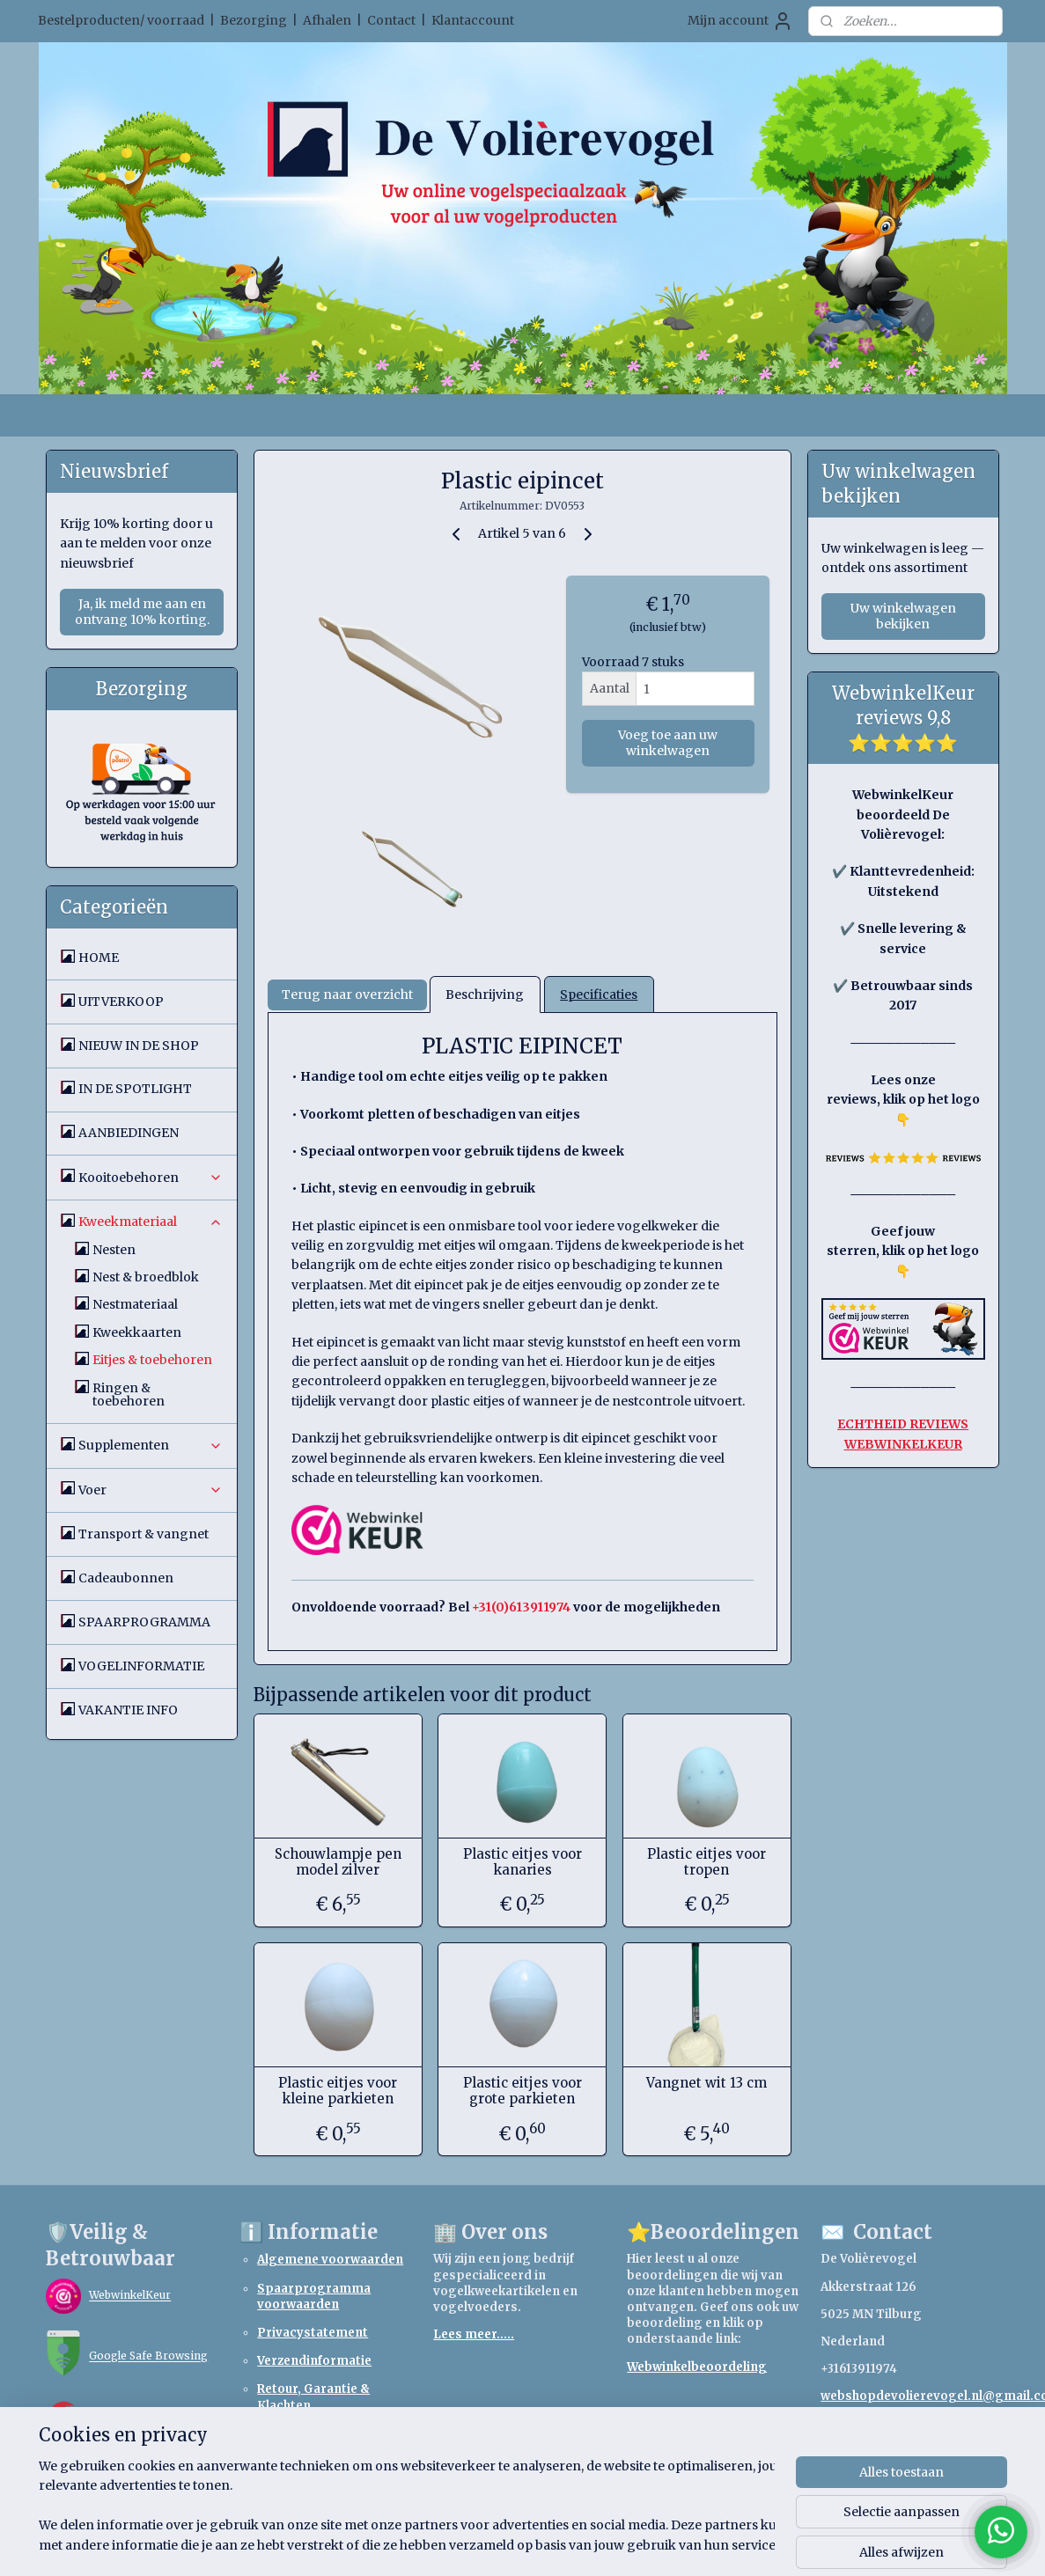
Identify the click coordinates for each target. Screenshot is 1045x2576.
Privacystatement (312, 2332)
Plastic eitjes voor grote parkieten (522, 2091)
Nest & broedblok (145, 1277)
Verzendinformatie (314, 2360)
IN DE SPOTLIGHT (135, 1089)
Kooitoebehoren (150, 1177)
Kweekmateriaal (150, 1221)
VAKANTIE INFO (128, 1710)
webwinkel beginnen (569, 2543)
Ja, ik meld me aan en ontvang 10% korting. (142, 611)
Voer (150, 1490)
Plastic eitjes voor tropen (706, 1862)
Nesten (114, 1250)
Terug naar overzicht (347, 994)
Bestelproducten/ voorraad (121, 20)
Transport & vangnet (143, 1534)
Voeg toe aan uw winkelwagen (668, 743)
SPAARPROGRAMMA (144, 1622)
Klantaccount (472, 20)
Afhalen (327, 20)
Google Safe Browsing (148, 2356)
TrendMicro (121, 2417)
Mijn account (740, 21)
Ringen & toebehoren (128, 1394)
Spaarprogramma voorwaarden (314, 2296)
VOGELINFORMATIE (141, 1666)
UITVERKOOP (121, 1001)
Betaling (283, 2462)
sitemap (464, 2543)
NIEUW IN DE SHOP (138, 1045)
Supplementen (150, 1445)
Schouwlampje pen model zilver (338, 1862)
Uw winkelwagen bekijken (903, 616)
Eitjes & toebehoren (152, 1360)
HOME (98, 957)
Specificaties (598, 994)
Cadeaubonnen (125, 1578)
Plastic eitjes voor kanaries (522, 1862)
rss (501, 2543)
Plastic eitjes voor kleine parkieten (337, 2091)
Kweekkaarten (136, 1332)
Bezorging (253, 20)
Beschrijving (484, 994)
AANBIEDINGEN (128, 1133)
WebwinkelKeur (130, 2295)
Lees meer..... (473, 2334)
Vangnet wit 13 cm (706, 2083)
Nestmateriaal (135, 1304)
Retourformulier (307, 2433)
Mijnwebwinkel (726, 2543)
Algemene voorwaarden (330, 2259)
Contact (391, 20)
